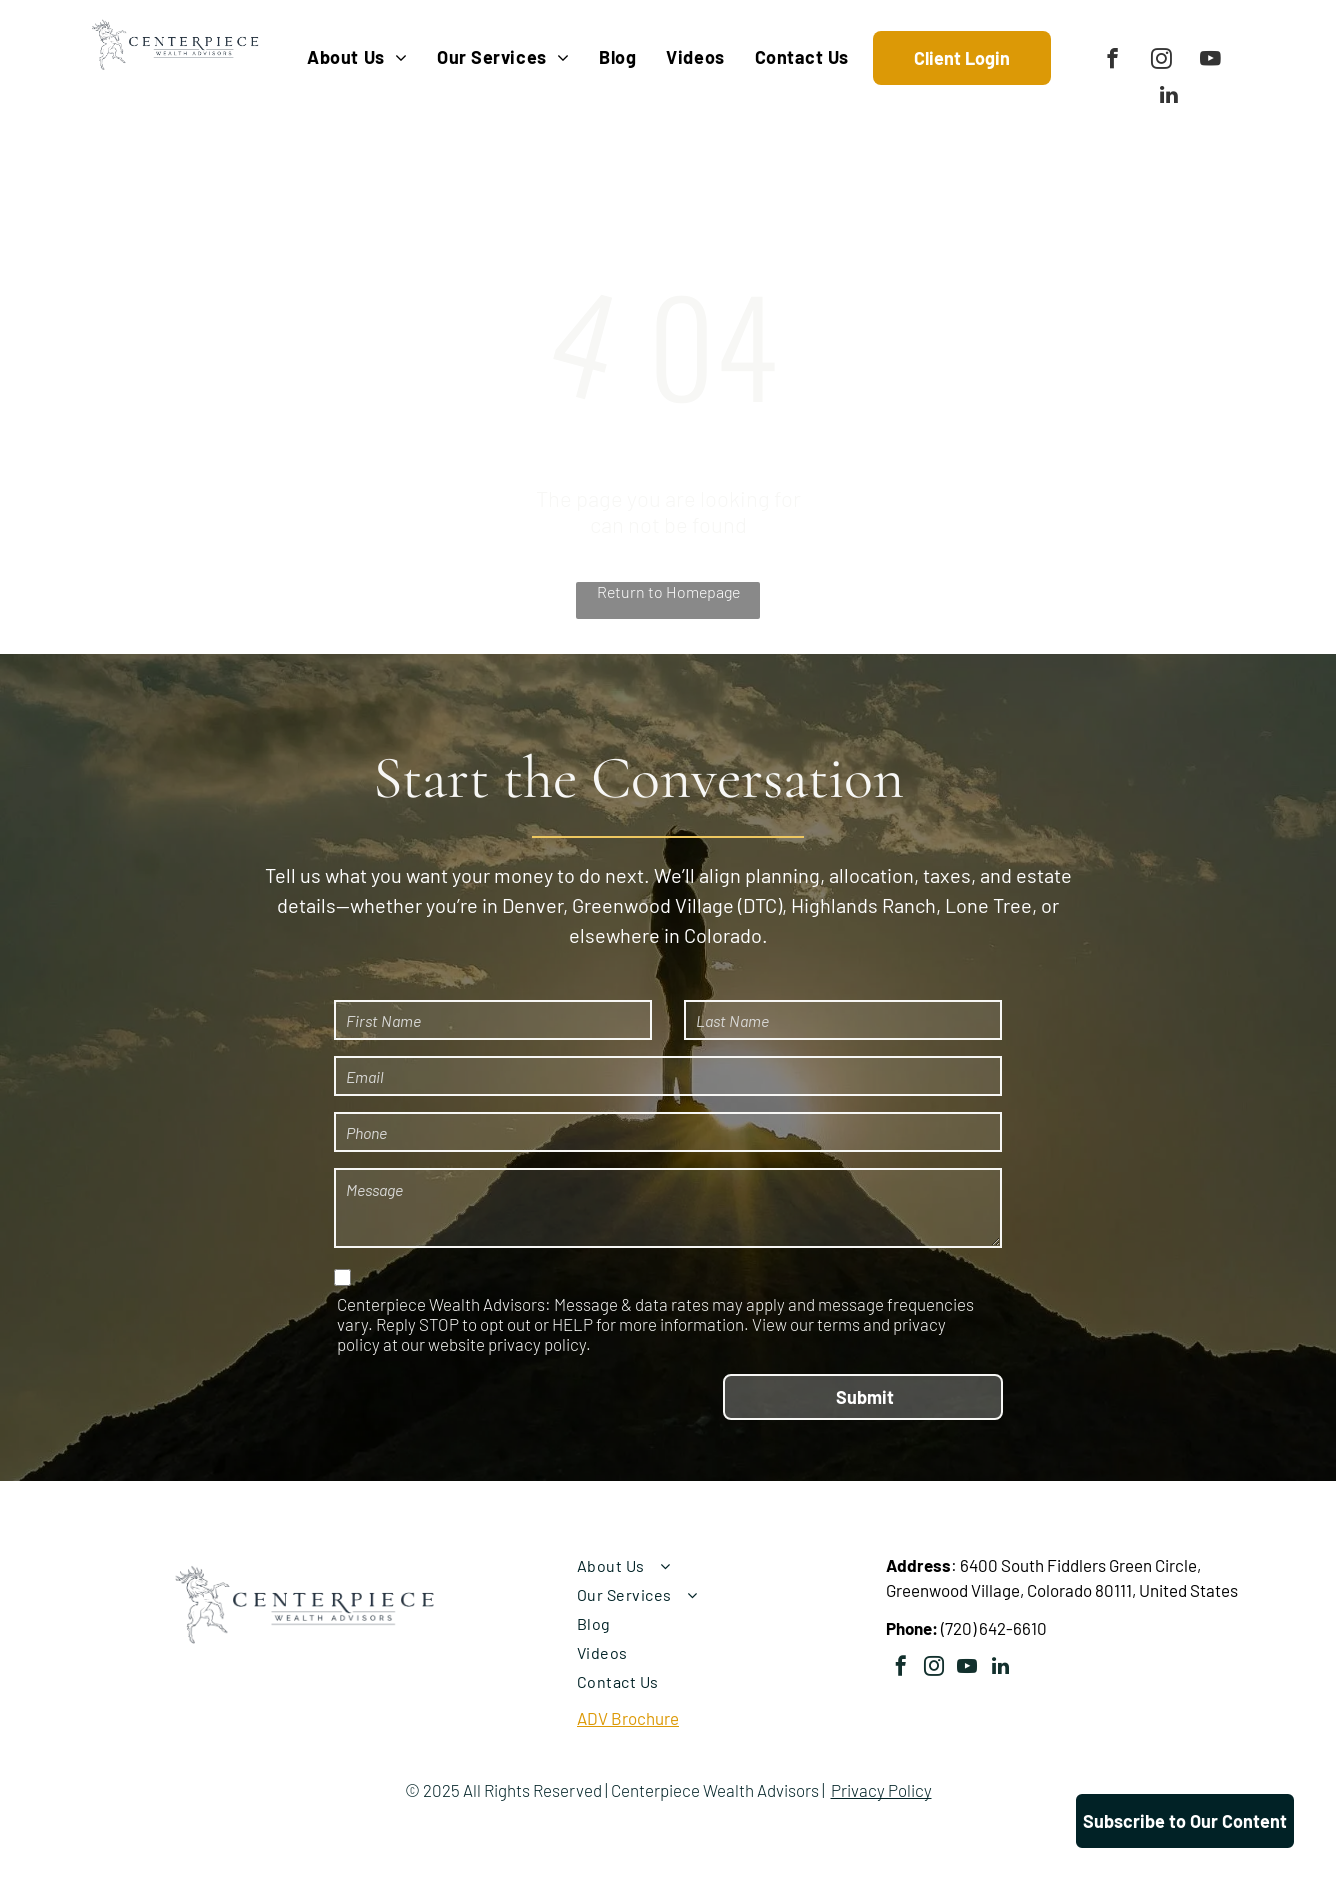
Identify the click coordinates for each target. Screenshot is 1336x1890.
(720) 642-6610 (994, 1628)
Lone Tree (988, 905)
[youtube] (1210, 61)
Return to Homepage (668, 591)
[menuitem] (357, 57)
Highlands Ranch (863, 905)
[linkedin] (1169, 97)
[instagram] (1161, 61)
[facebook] (1112, 61)
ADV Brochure (628, 1718)
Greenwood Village (653, 905)
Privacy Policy (881, 1790)
